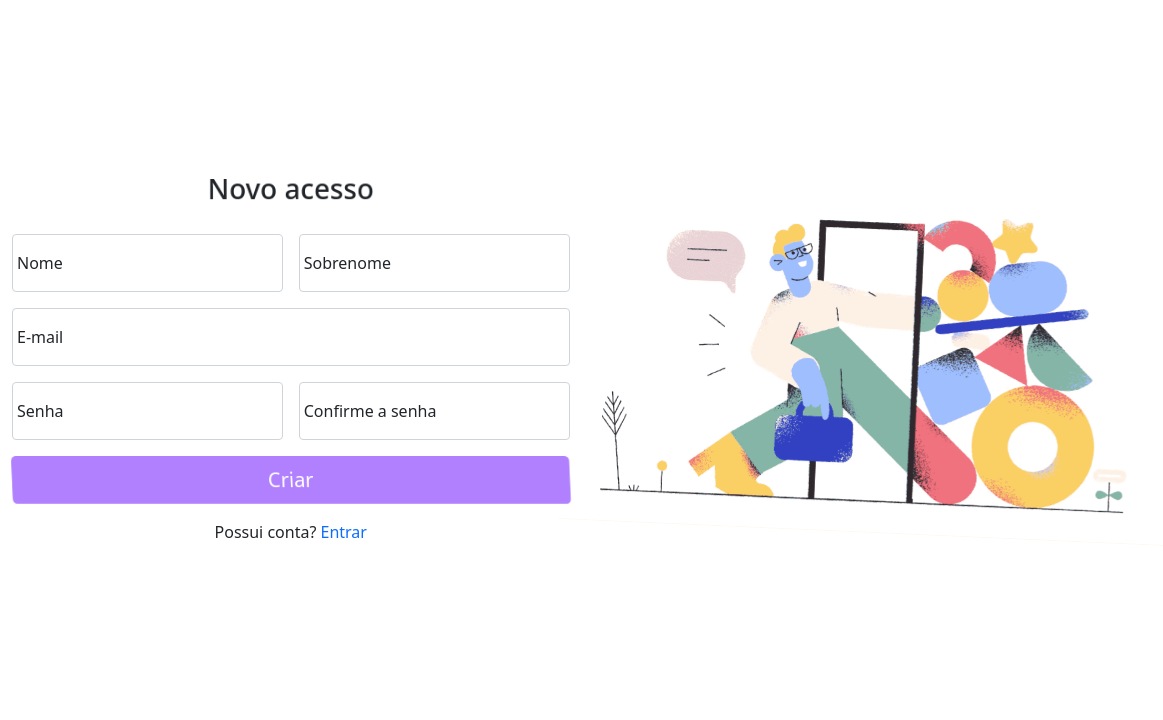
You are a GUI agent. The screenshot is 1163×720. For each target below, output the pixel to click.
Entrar (344, 532)
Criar (291, 479)
